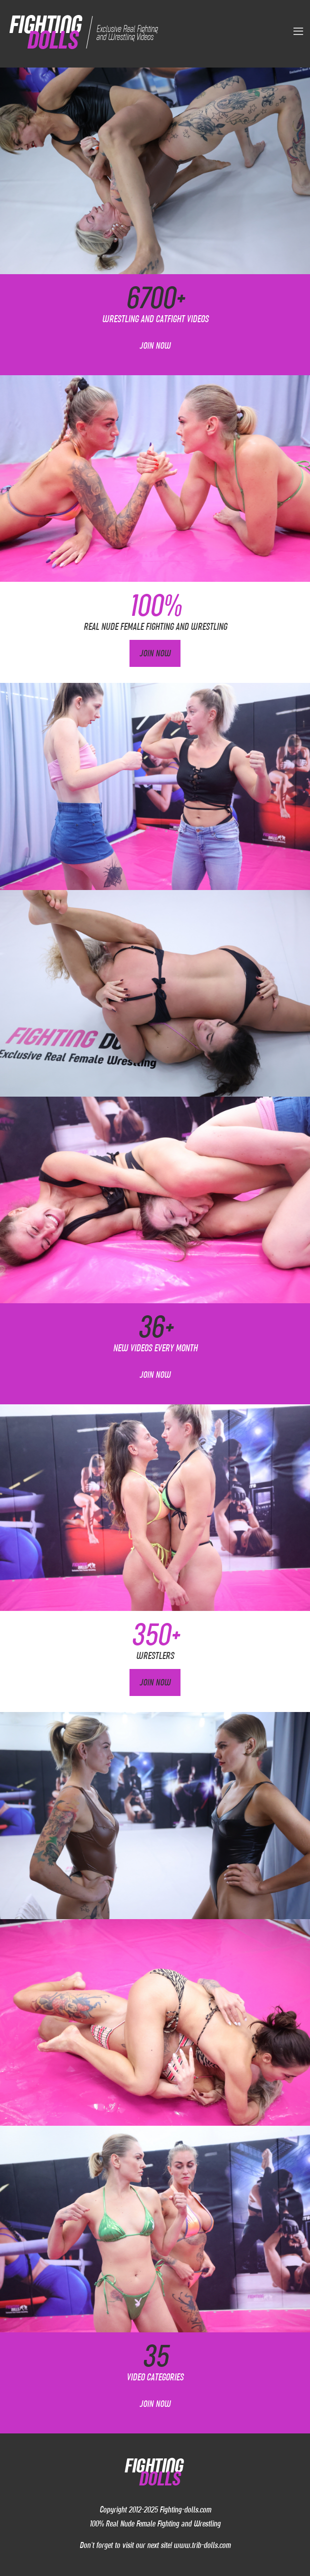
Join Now (155, 346)
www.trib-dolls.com (202, 2544)
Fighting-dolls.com (185, 2509)
